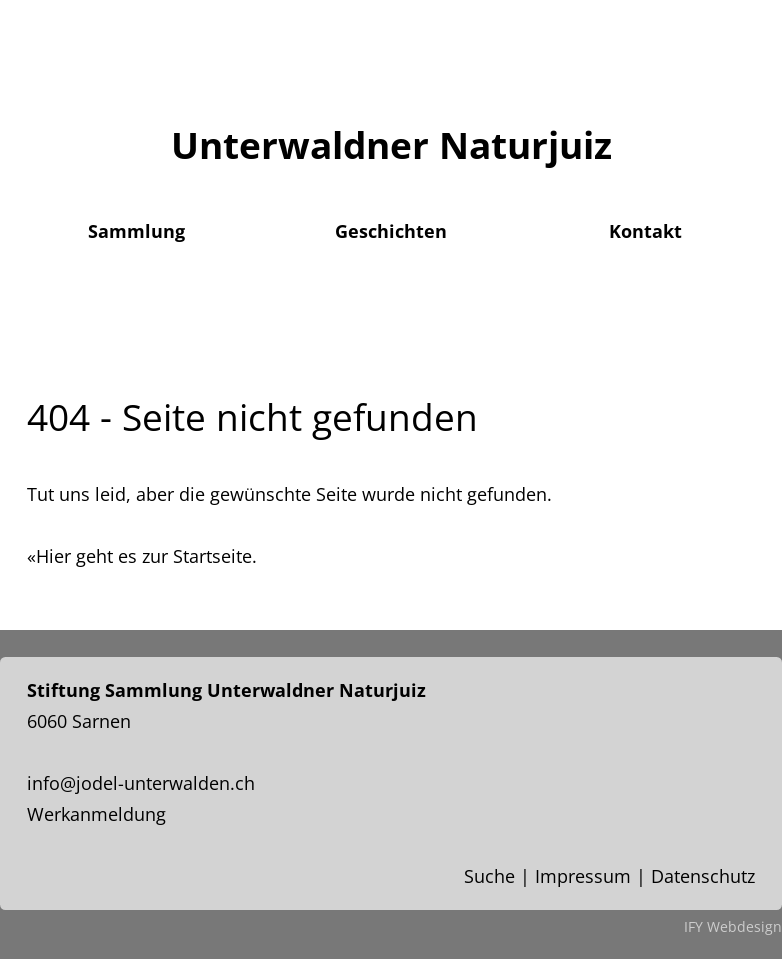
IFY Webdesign (733, 926)
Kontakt (645, 231)
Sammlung (136, 231)
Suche (489, 876)
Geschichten (391, 231)
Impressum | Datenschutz (645, 876)
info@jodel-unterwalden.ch (141, 783)
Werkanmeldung (96, 814)
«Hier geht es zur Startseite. (142, 556)
